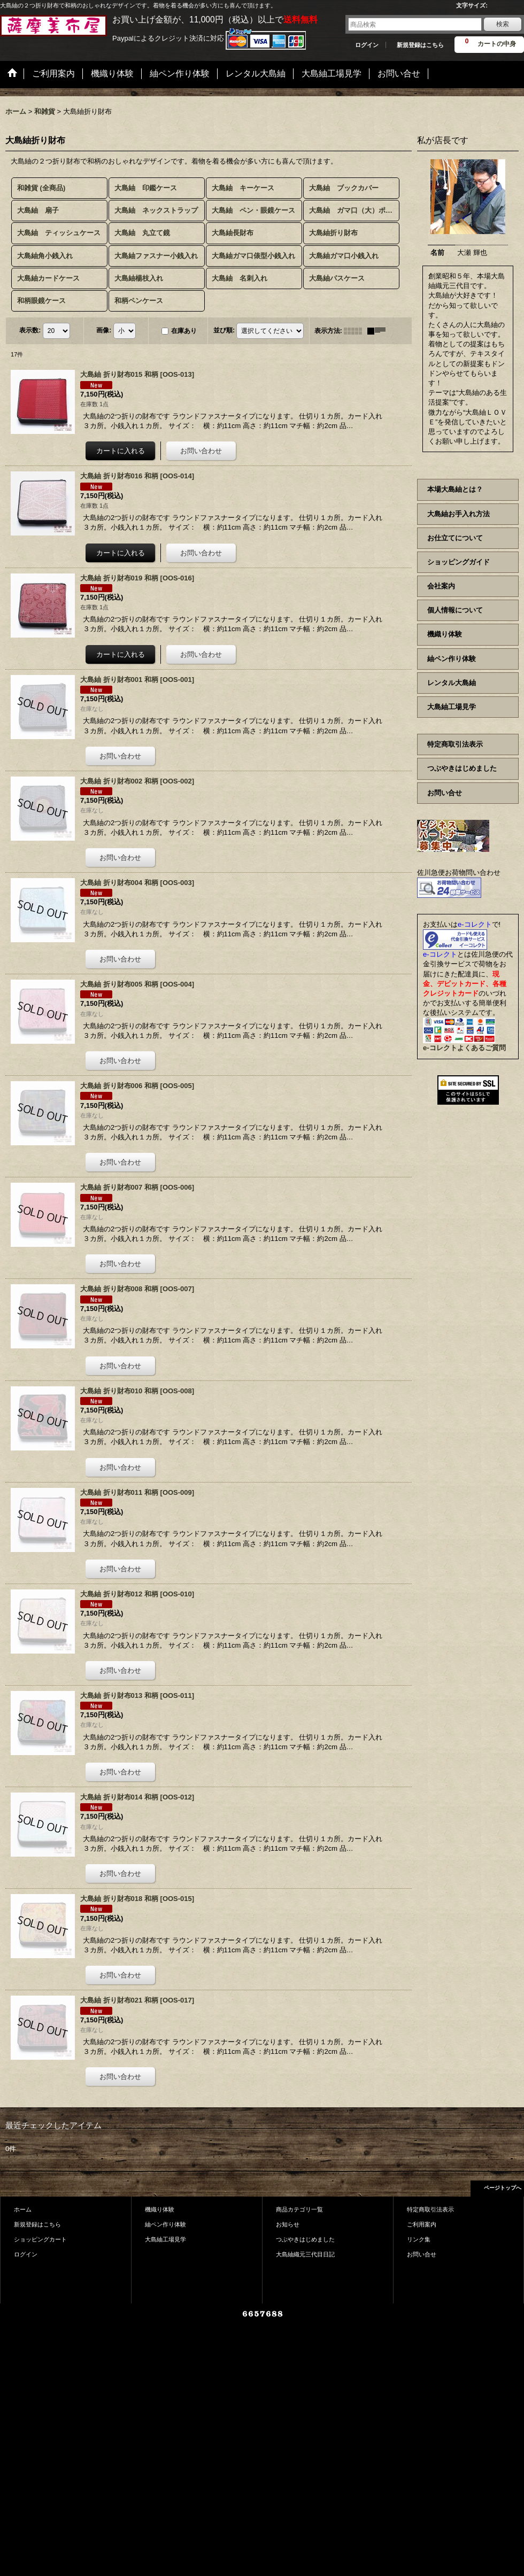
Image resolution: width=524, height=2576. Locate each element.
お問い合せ (444, 793)
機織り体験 (444, 634)
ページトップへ (502, 2188)
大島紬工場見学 (451, 707)
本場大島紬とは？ (455, 489)
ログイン (367, 45)
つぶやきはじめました (462, 768)
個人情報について (455, 610)
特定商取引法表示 (455, 744)
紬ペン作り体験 (451, 659)
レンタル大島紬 (451, 683)
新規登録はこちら (420, 45)
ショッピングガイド (458, 562)
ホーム (23, 2209)
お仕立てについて (455, 538)
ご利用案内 (421, 2224)
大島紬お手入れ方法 (458, 514)
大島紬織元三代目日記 (305, 2254)
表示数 (30, 330)
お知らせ (287, 2224)
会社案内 (441, 586)
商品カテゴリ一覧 (299, 2209)
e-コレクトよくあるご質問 (464, 1048)
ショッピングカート (40, 2239)
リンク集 (418, 2239)
